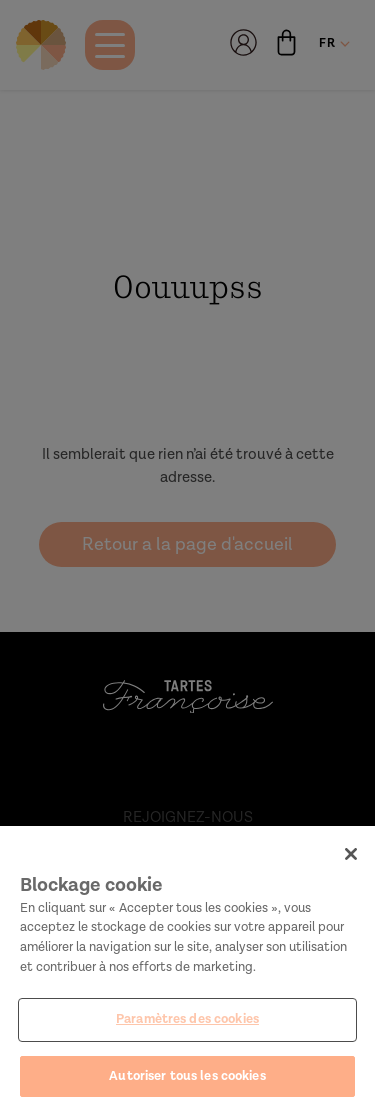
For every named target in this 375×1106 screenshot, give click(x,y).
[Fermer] (351, 860)
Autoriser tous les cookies (187, 1081)
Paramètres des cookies (187, 1025)
